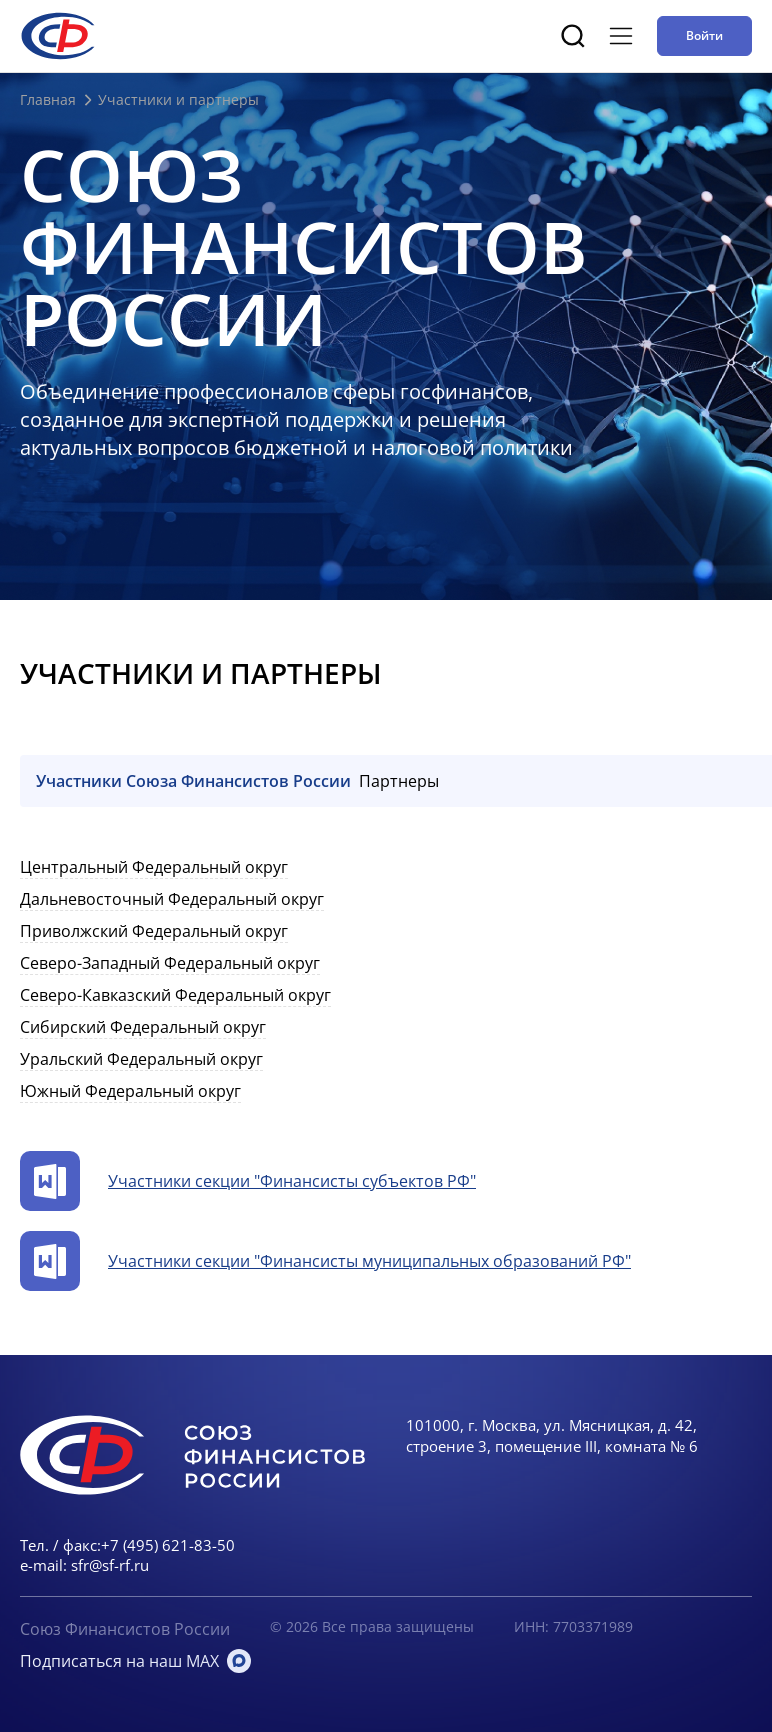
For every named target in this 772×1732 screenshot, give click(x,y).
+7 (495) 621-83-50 (168, 1545)
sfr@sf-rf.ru (110, 1565)
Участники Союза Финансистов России (193, 781)
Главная (48, 99)
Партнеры (399, 781)
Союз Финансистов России (125, 1629)
